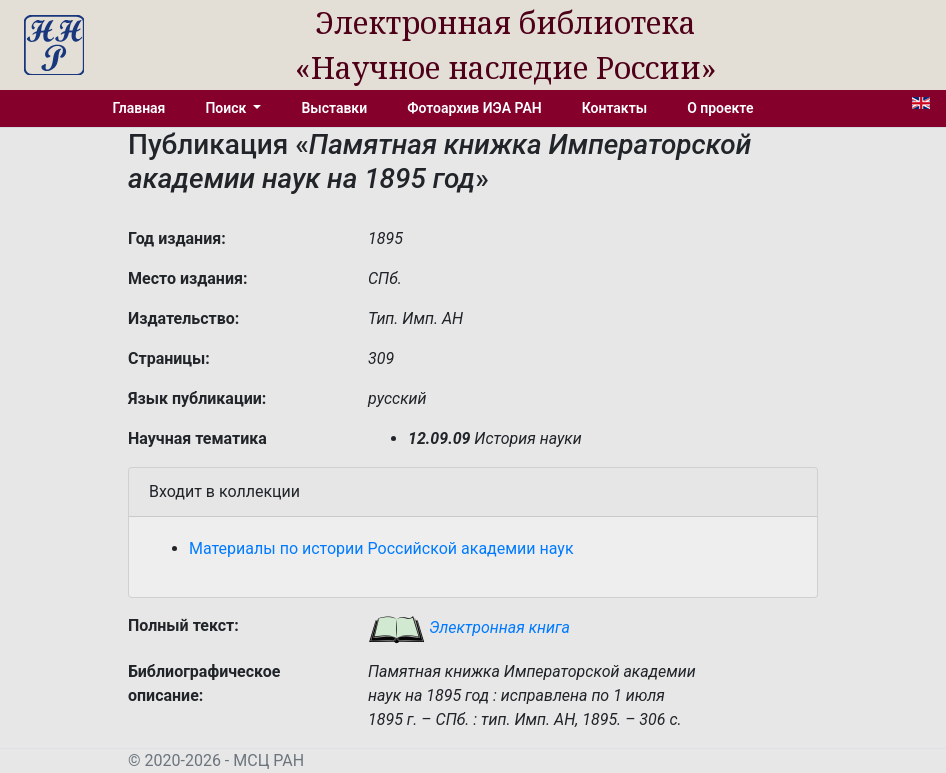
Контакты (614, 108)
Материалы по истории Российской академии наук (381, 548)
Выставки (334, 108)
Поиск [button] (227, 108)
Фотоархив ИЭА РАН (474, 108)
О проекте (720, 108)
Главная (139, 108)
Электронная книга (469, 627)
